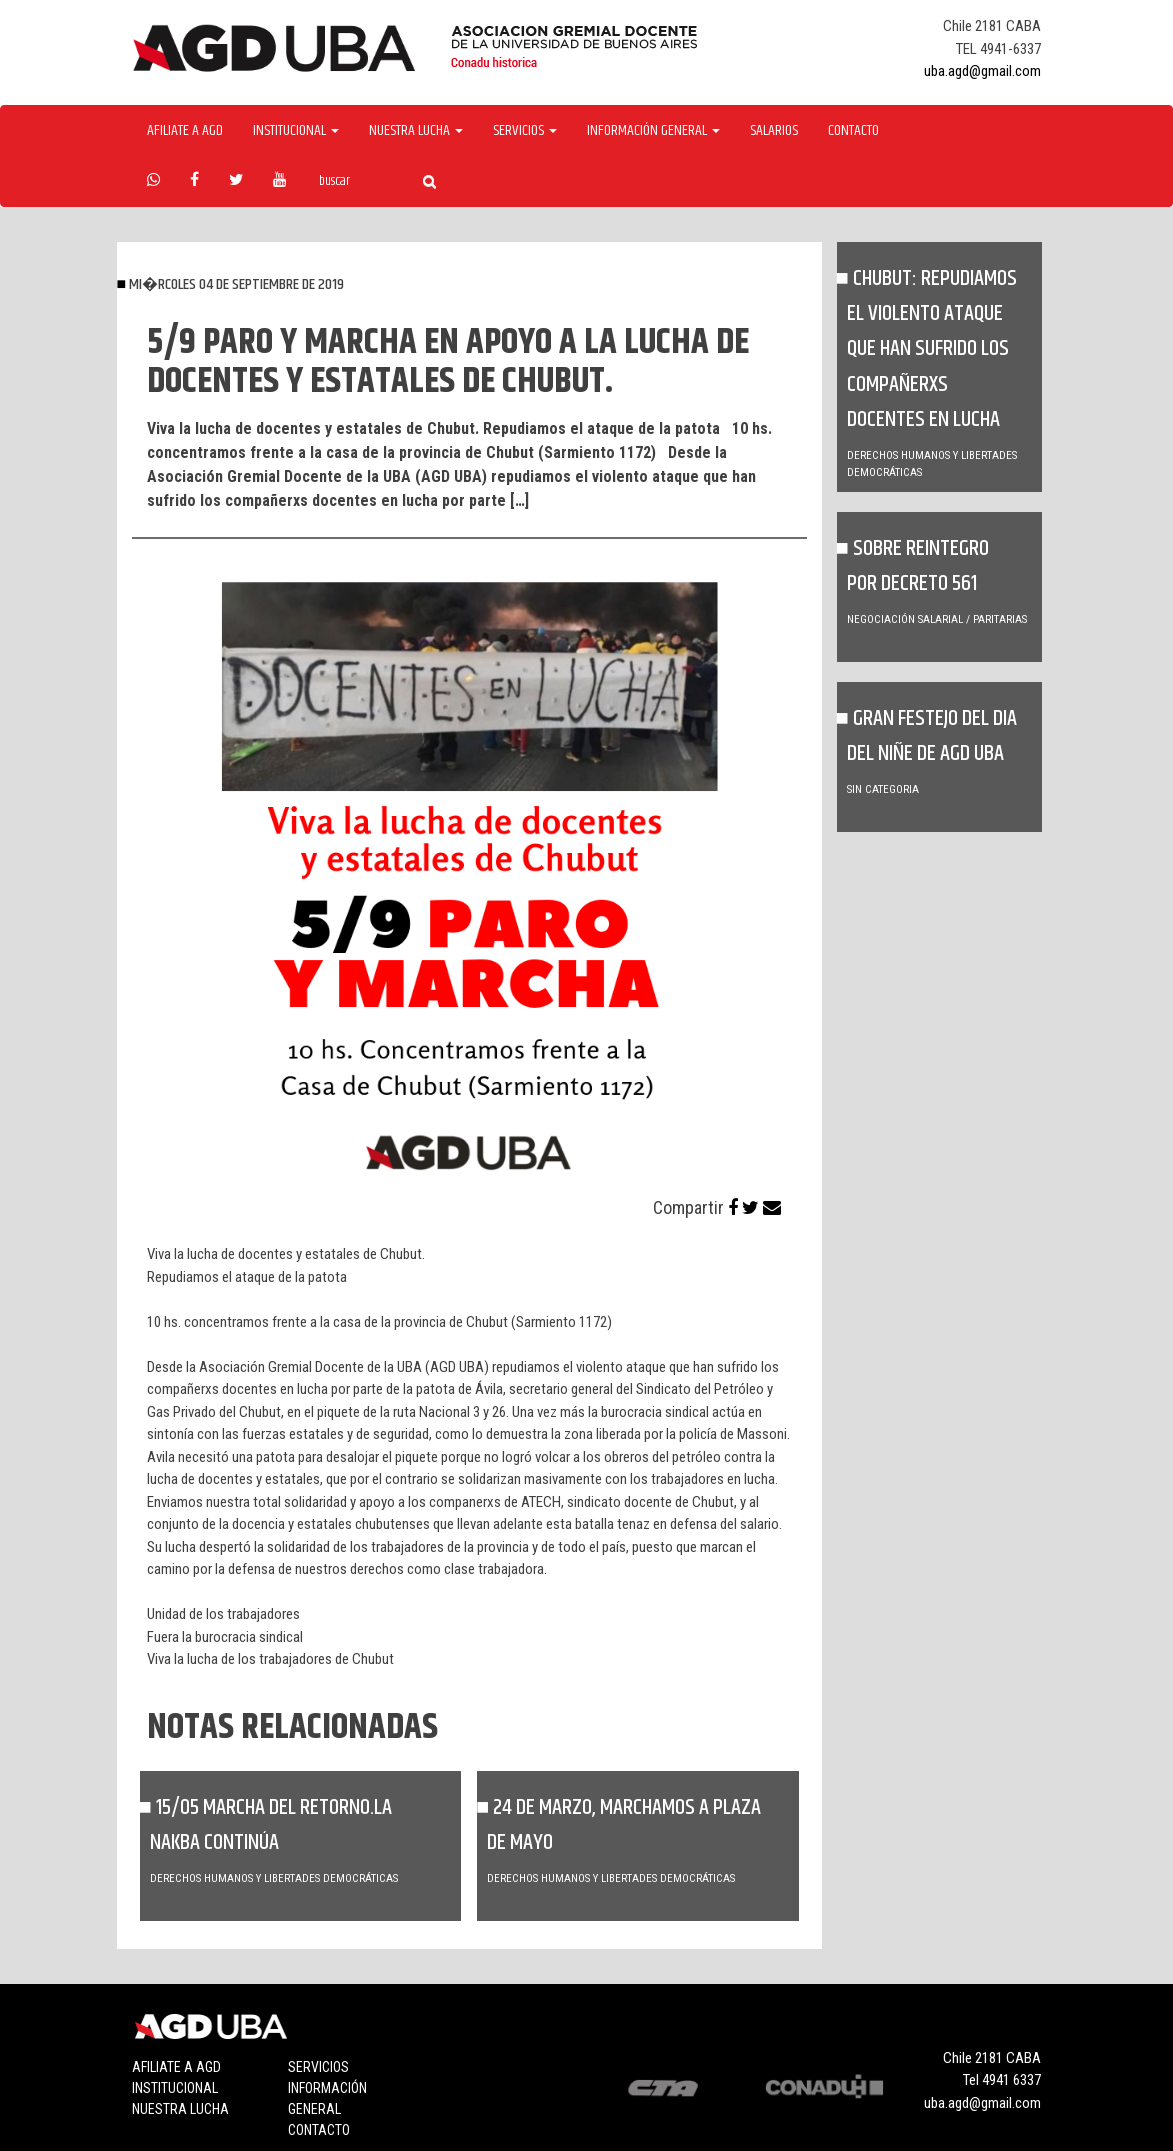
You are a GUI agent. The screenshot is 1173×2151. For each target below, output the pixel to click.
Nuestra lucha (180, 2109)
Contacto (853, 131)
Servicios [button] (525, 131)
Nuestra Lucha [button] (416, 131)
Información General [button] (653, 131)
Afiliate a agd (185, 131)
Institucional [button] (296, 131)
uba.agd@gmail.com (982, 71)
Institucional (175, 2088)
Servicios (318, 2067)
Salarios (774, 131)
